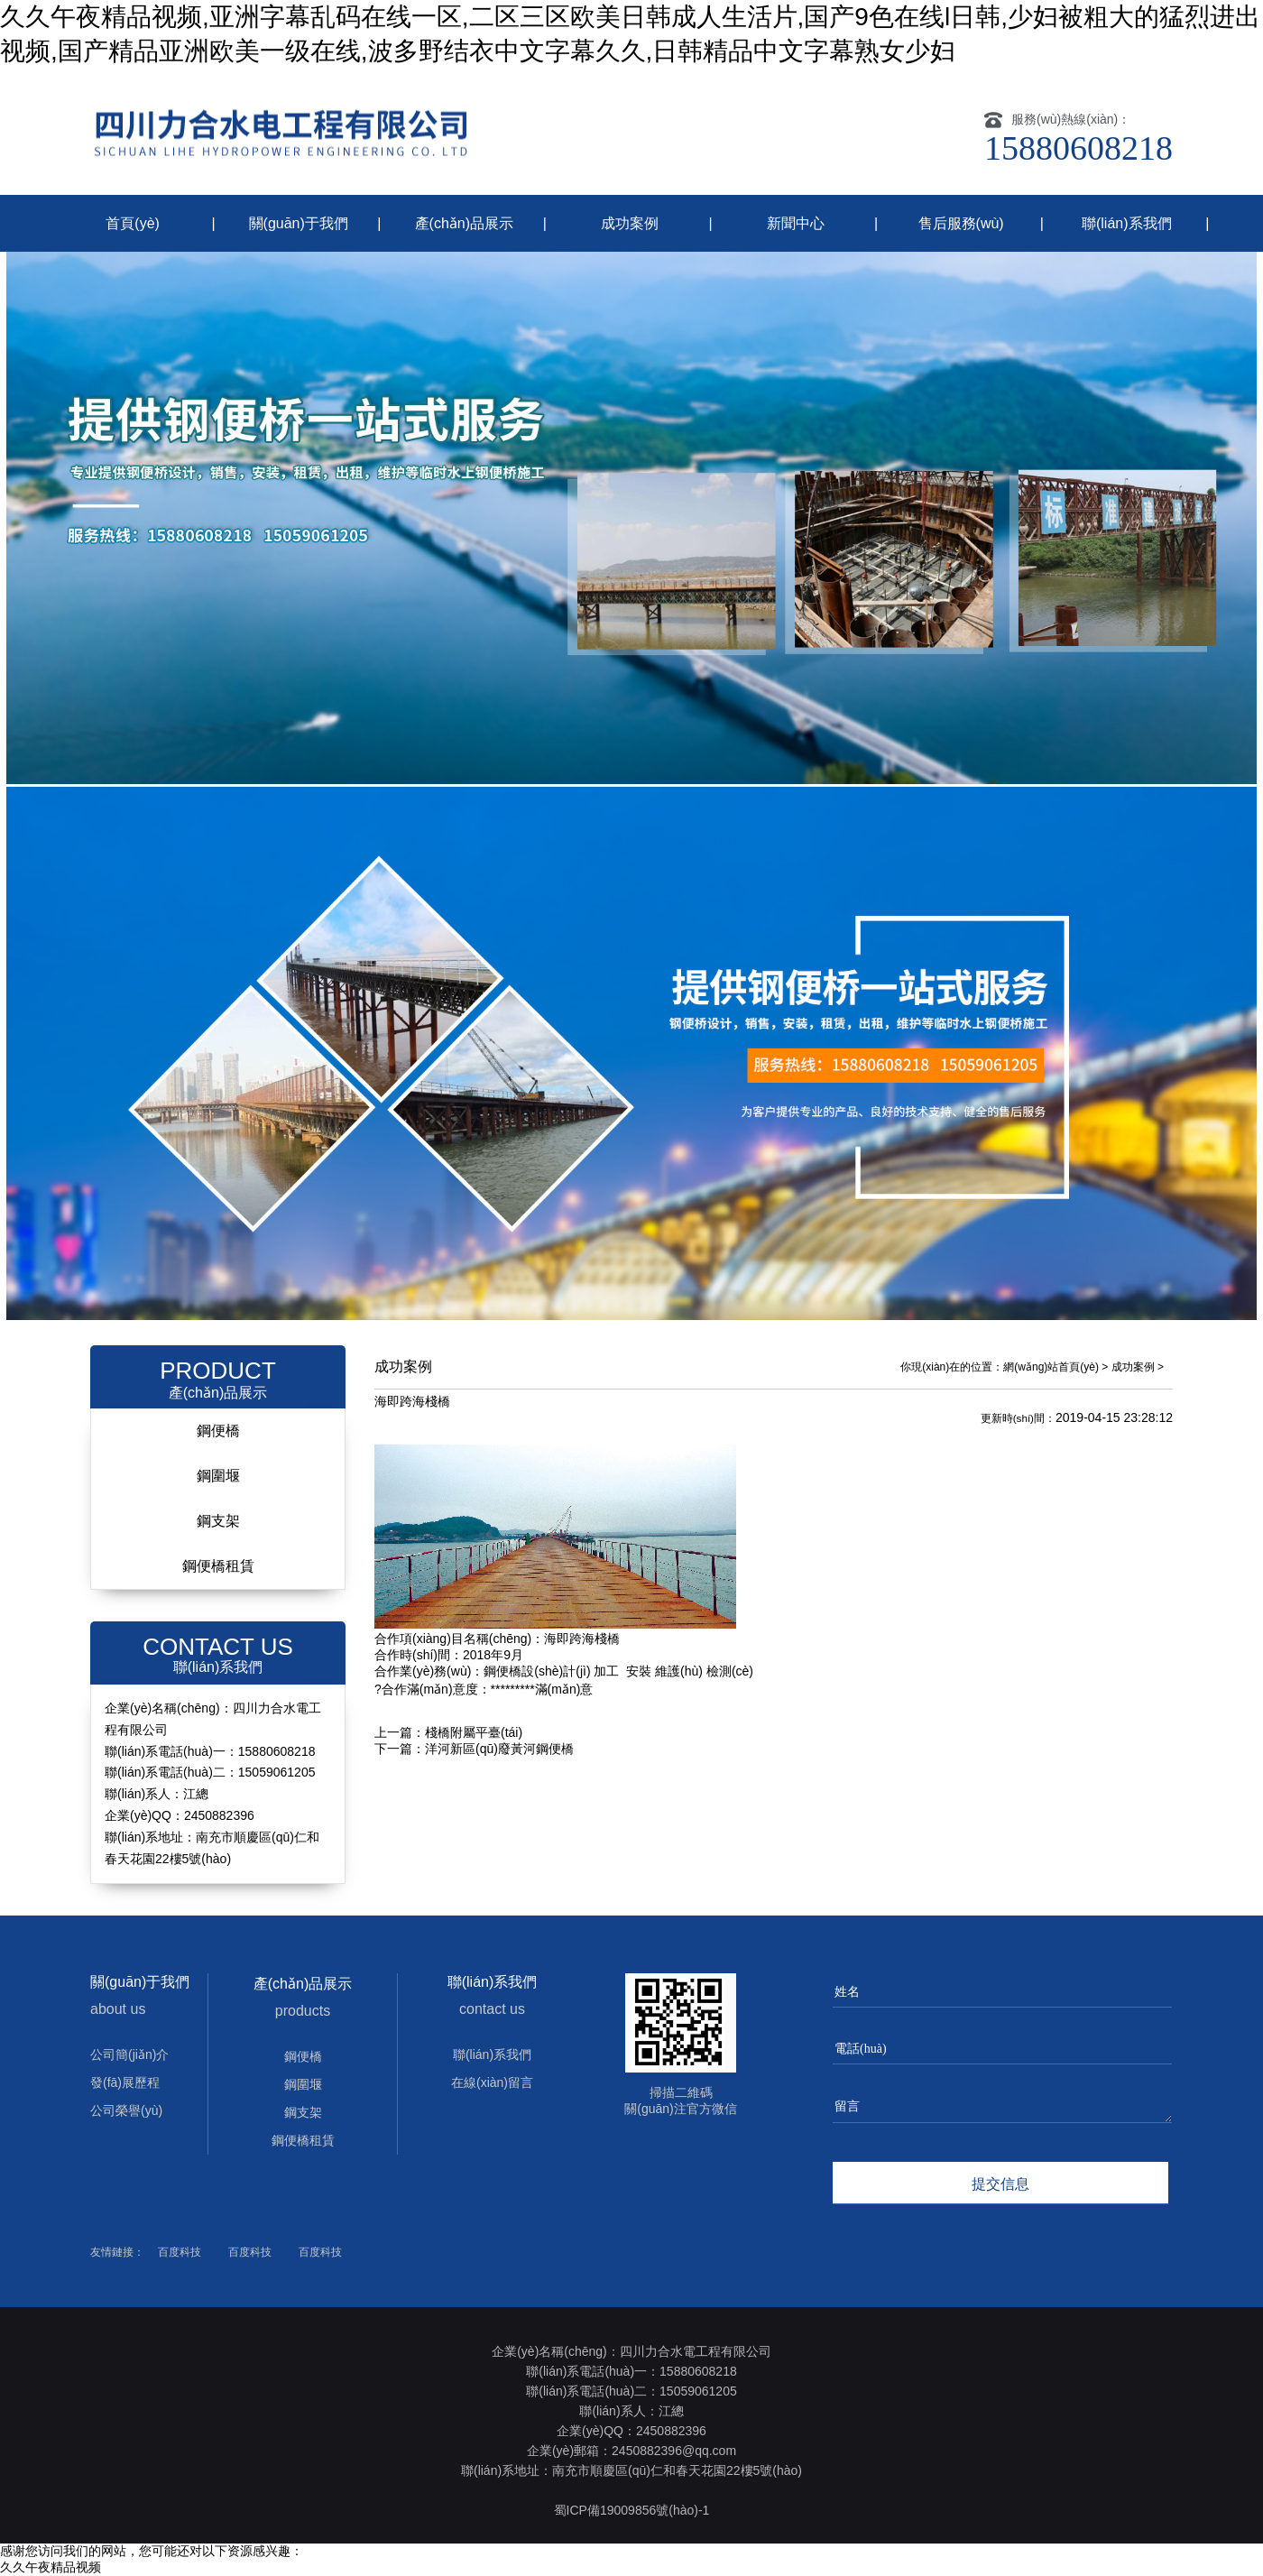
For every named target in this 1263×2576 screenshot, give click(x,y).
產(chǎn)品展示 (464, 223)
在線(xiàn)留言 (492, 2082)
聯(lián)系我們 (1127, 223)
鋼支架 (218, 1520)
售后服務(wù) (961, 223)
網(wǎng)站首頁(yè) (1051, 1367)
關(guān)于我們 (298, 223)
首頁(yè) (133, 223)
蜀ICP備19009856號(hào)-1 (632, 2510)
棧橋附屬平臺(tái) (473, 1732)
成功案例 (630, 223)
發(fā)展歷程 (125, 2082)
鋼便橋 (218, 1430)
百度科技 (179, 2252)
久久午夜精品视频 (50, 2567)
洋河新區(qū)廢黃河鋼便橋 (499, 1748)
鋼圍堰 (218, 1475)
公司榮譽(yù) (126, 2110)
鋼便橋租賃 (218, 1566)
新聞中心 (796, 223)
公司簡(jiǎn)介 (129, 2054)
